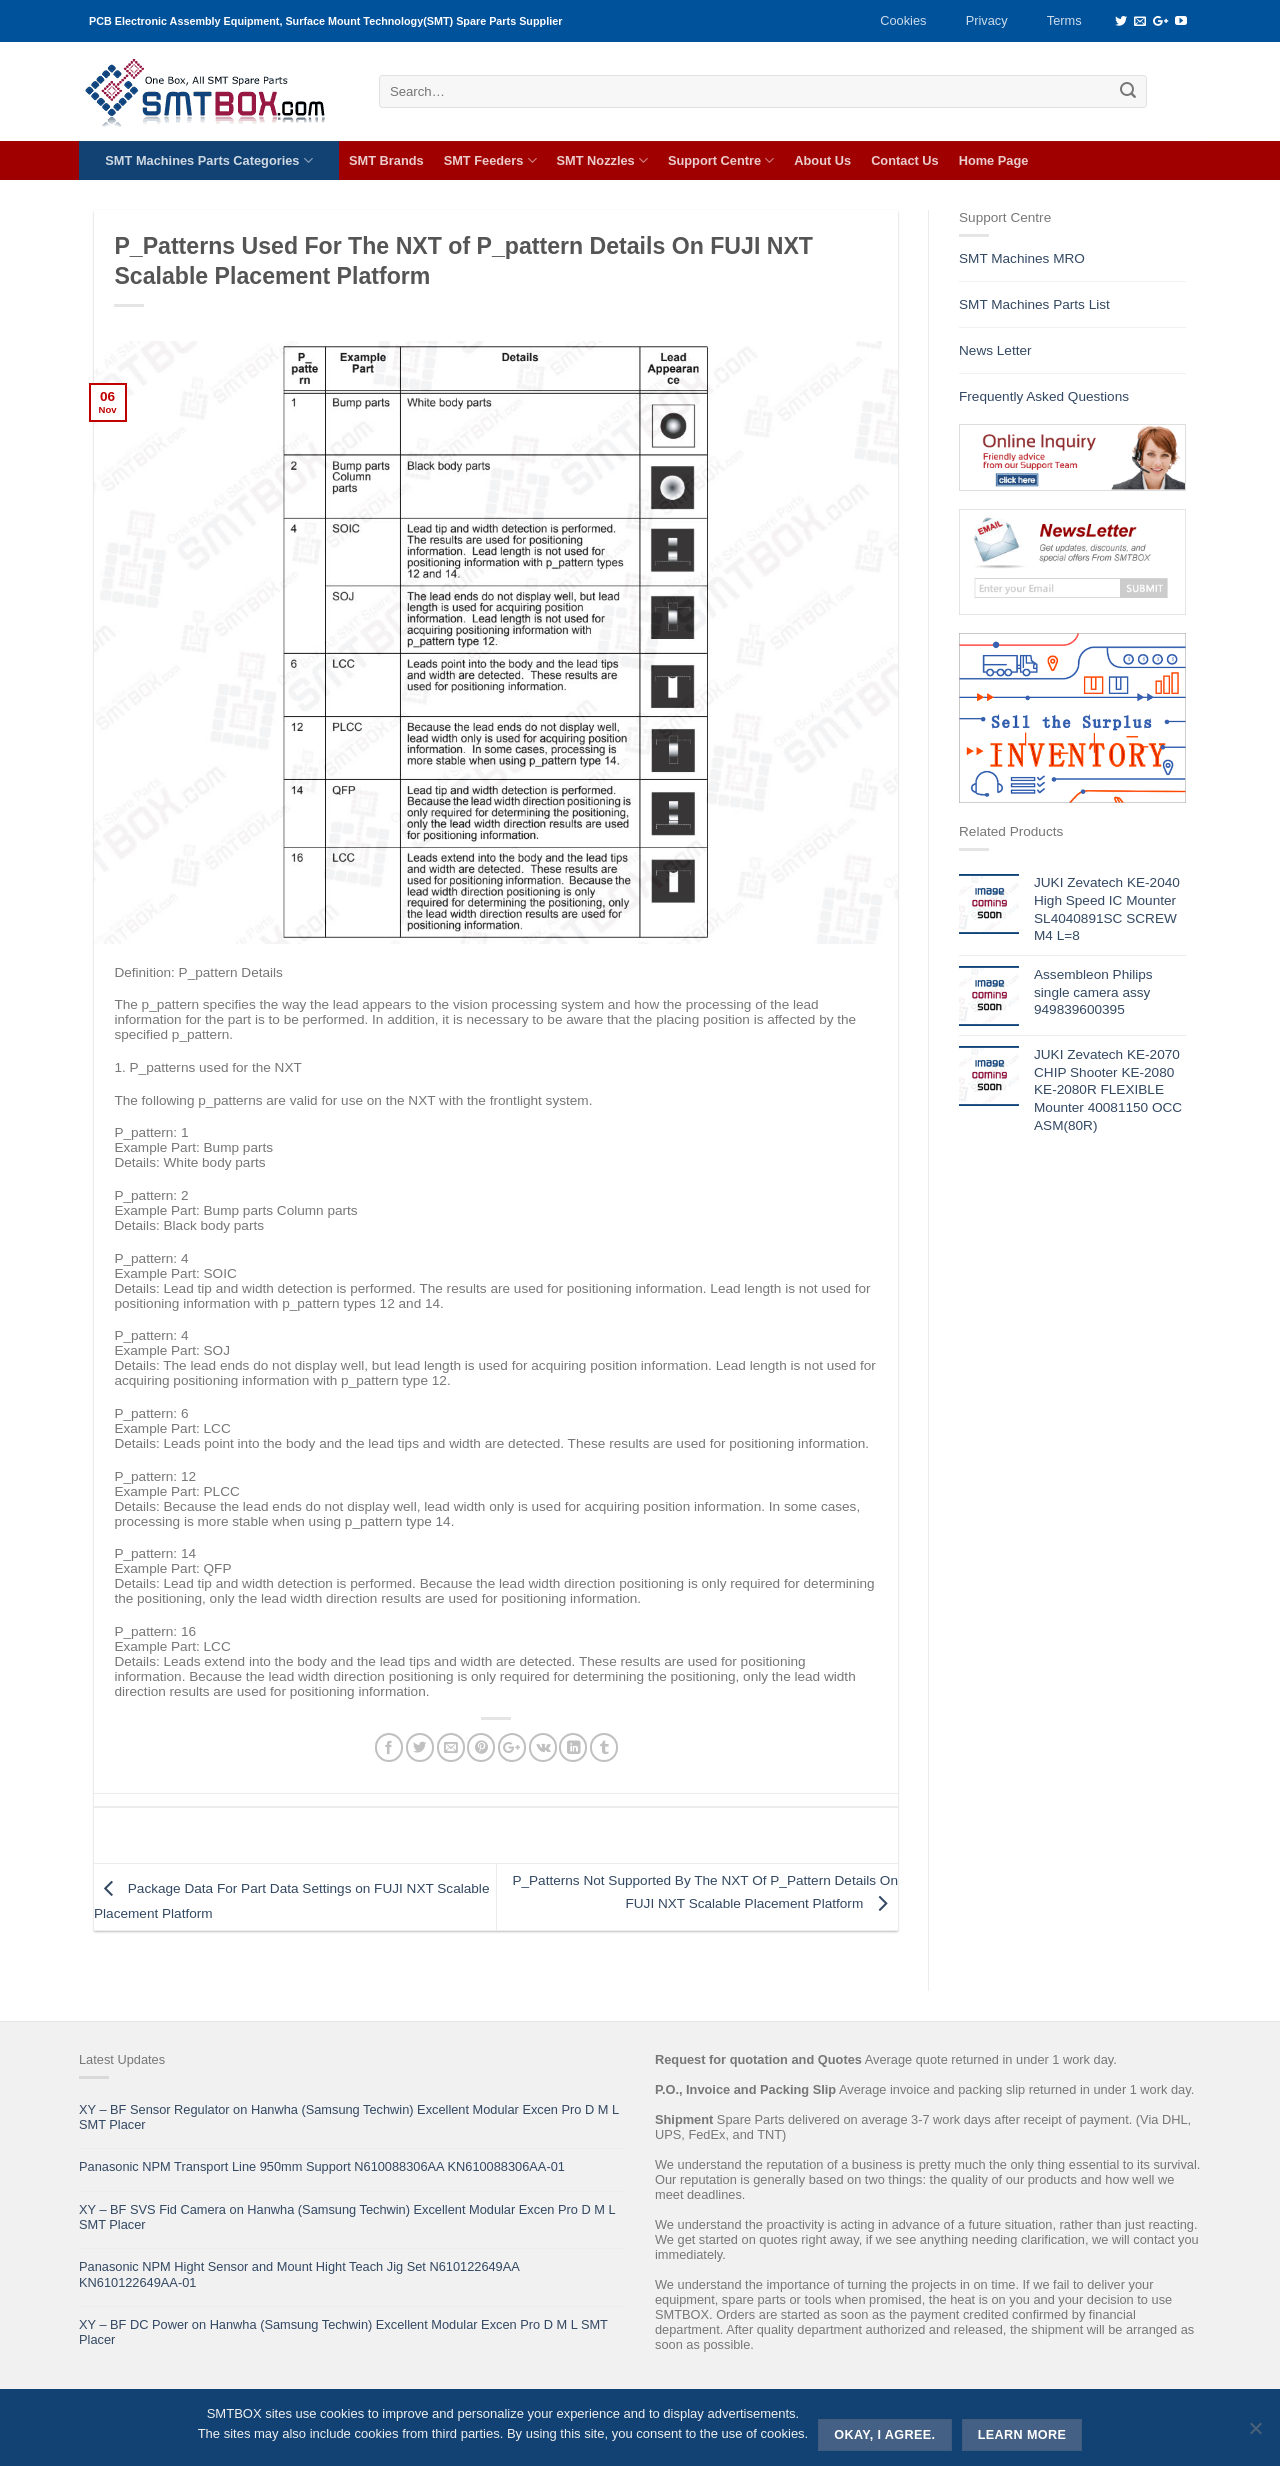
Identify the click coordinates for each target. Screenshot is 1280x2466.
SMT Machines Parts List (1034, 304)
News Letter (995, 350)
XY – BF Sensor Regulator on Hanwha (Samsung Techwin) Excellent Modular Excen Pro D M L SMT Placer (349, 2117)
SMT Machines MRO (1022, 258)
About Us (822, 160)
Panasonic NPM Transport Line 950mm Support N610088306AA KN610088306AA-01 (322, 2166)
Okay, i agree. (884, 2435)
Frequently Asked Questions (1044, 396)
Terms (1064, 20)
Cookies (903, 20)
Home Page (994, 160)
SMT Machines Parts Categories (208, 160)
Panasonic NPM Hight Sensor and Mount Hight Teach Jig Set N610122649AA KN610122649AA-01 (299, 2274)
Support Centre (721, 160)
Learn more (1022, 2435)
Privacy (987, 20)
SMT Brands (386, 160)
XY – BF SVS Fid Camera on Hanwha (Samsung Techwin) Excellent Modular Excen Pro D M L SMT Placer (347, 2217)
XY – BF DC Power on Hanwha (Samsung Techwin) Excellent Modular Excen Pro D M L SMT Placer (343, 2332)
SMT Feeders (490, 160)
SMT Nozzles (602, 160)
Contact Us (905, 160)
